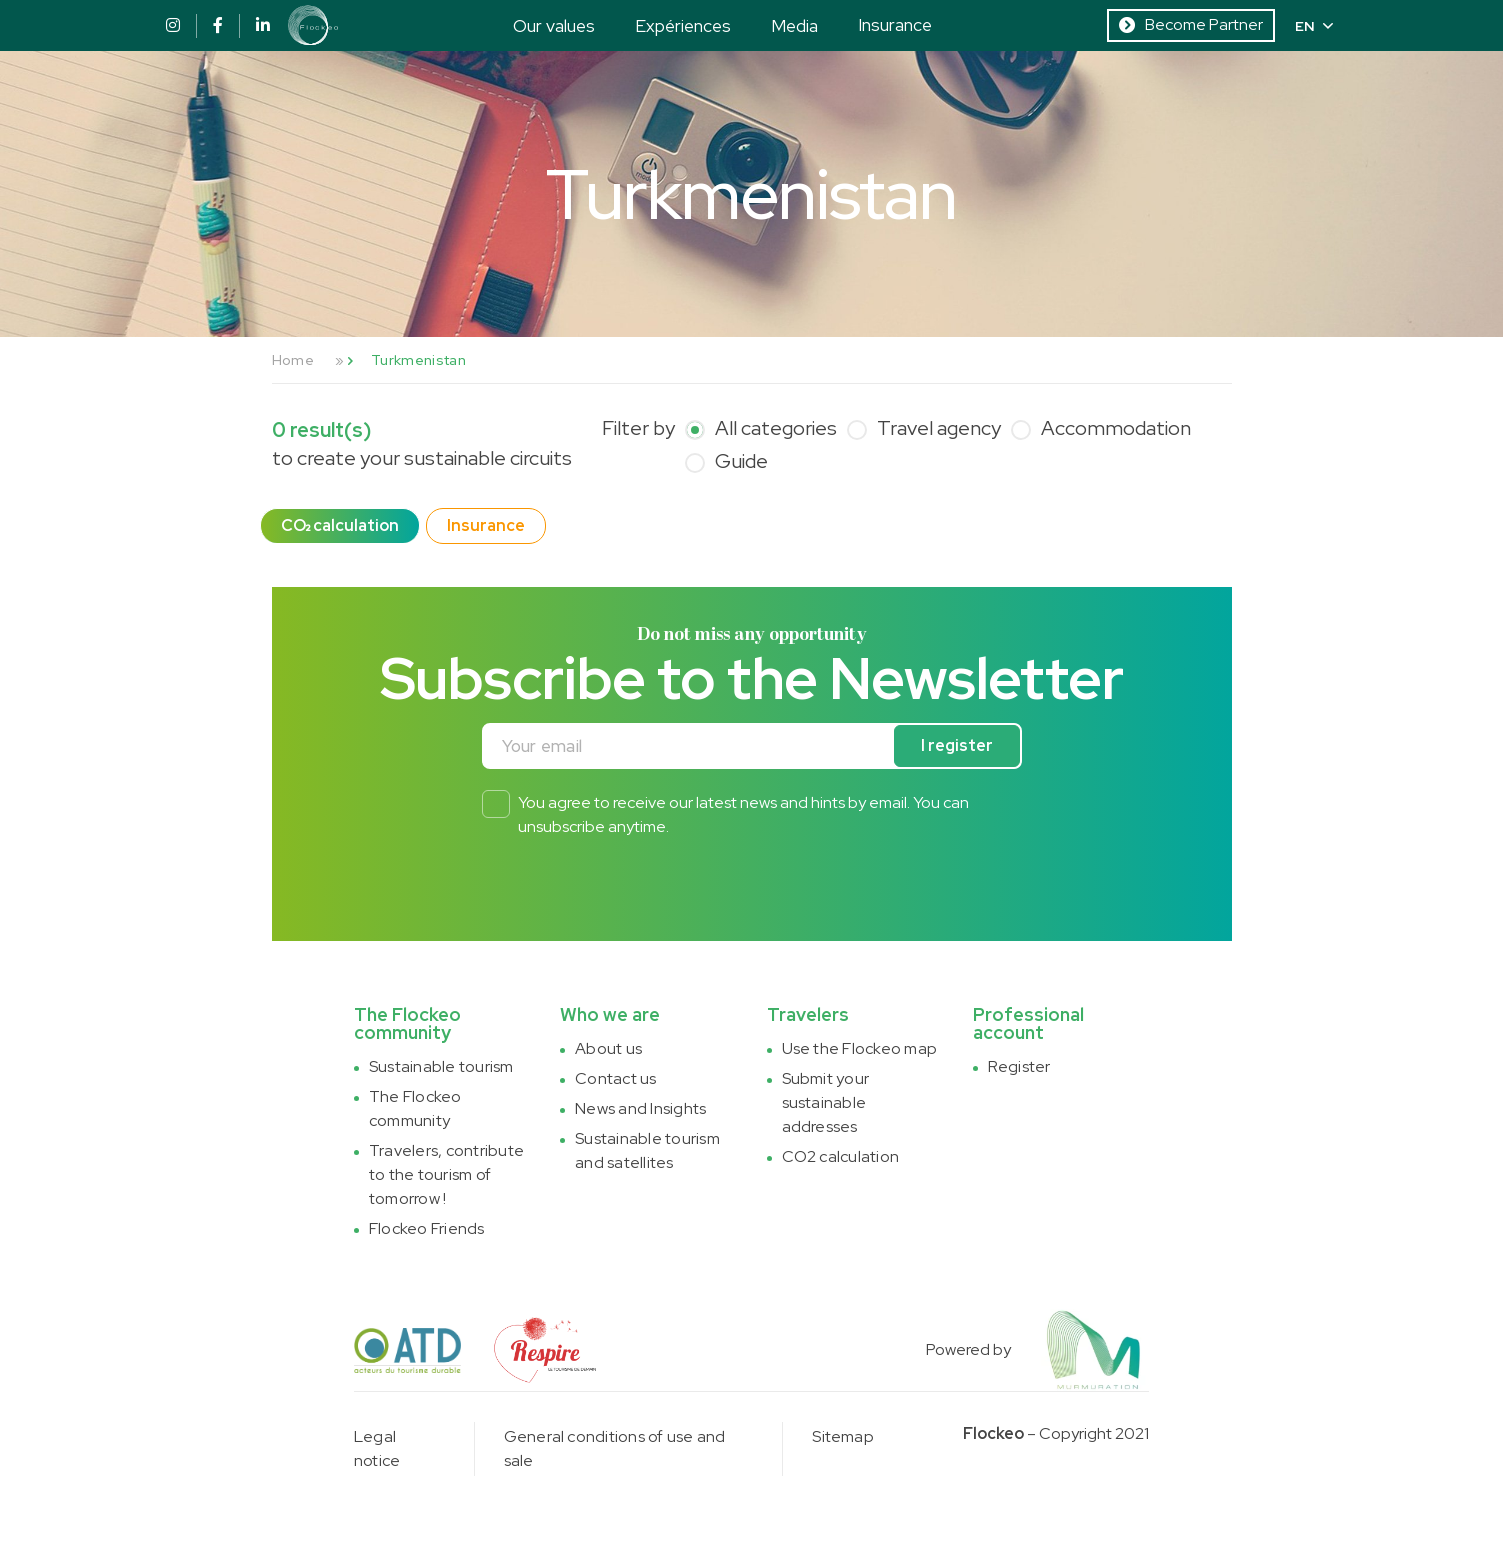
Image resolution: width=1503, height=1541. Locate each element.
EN (1314, 26)
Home (293, 360)
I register (957, 745)
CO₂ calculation (340, 525)
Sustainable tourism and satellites (647, 1150)
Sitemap (843, 1436)
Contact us (615, 1078)
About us (608, 1048)
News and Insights (640, 1108)
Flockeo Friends (427, 1228)
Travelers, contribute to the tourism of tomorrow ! (446, 1174)
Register (1019, 1066)
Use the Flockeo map (860, 1048)
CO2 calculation (841, 1156)
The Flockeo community (415, 1108)
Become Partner (1191, 24)
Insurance (895, 24)
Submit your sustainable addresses (826, 1102)
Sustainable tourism (441, 1066)
